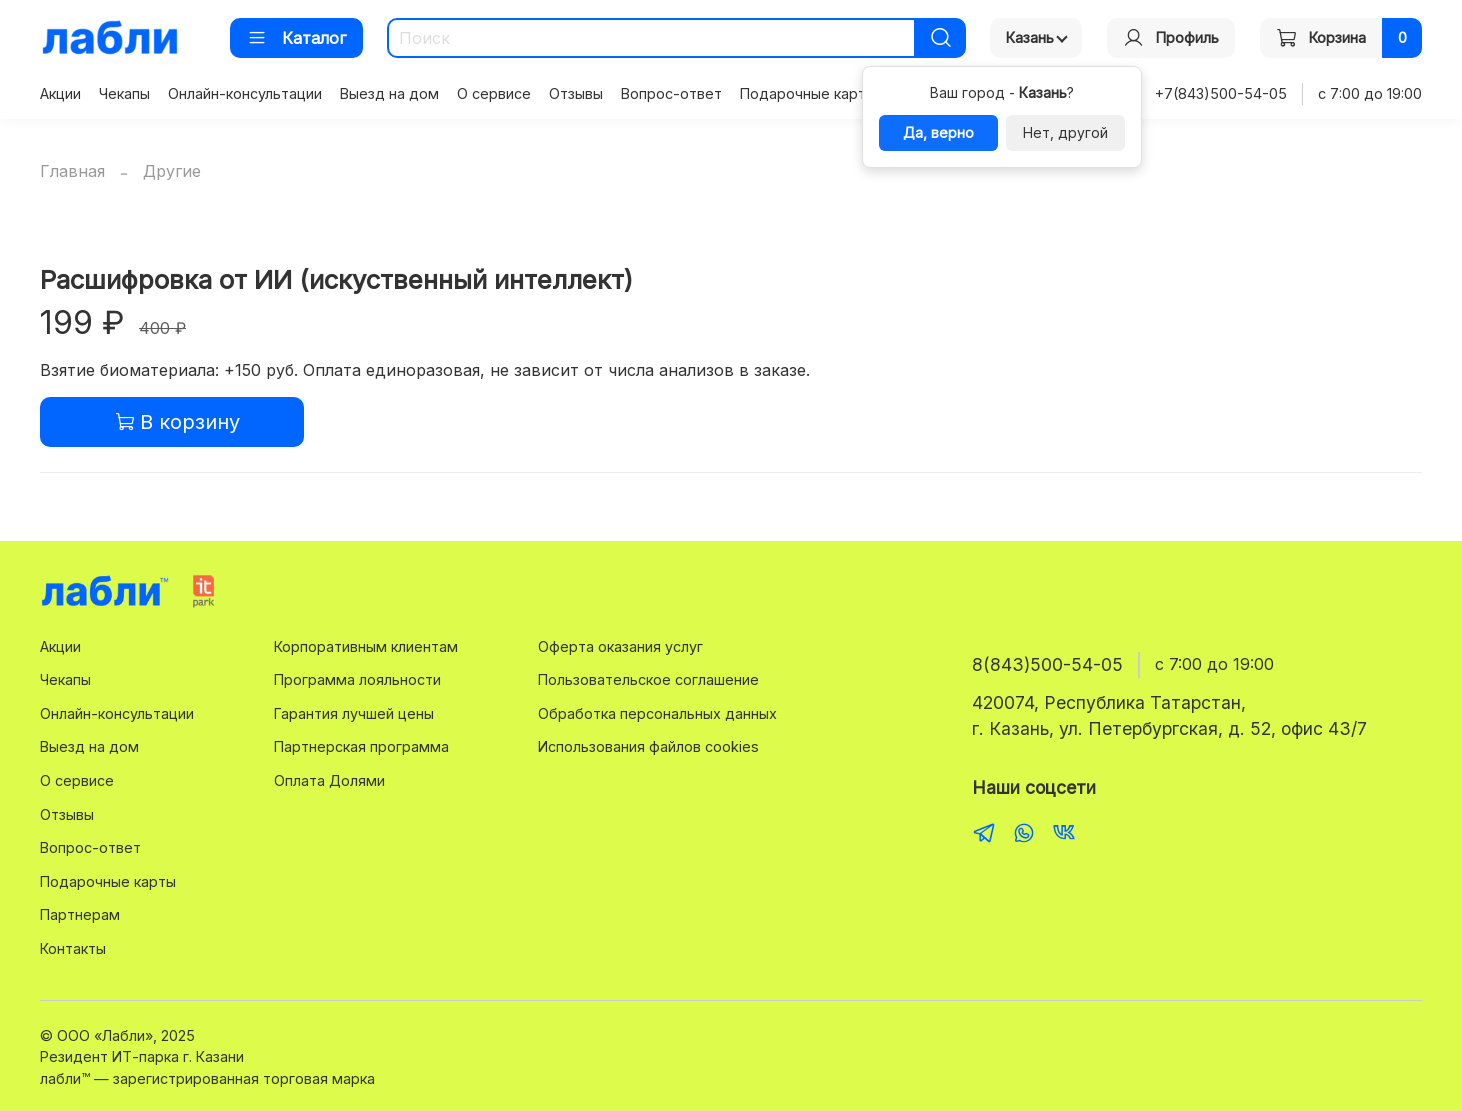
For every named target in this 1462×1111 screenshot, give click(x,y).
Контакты (73, 948)
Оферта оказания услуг (620, 646)
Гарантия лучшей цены (354, 713)
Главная (72, 171)
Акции (60, 93)
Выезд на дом (389, 93)
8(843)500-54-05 (1047, 664)
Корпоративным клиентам (366, 646)
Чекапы (124, 93)
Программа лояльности (357, 679)
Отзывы (576, 93)
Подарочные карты (808, 93)
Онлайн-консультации (245, 93)
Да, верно (938, 132)
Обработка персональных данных (657, 713)
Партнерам (80, 914)
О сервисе (494, 93)
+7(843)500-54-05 (1221, 93)
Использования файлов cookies (648, 746)
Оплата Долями (329, 780)
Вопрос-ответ (671, 93)
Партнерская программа (361, 746)
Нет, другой (1065, 132)
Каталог (296, 38)
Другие (172, 171)
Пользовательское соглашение (648, 679)
